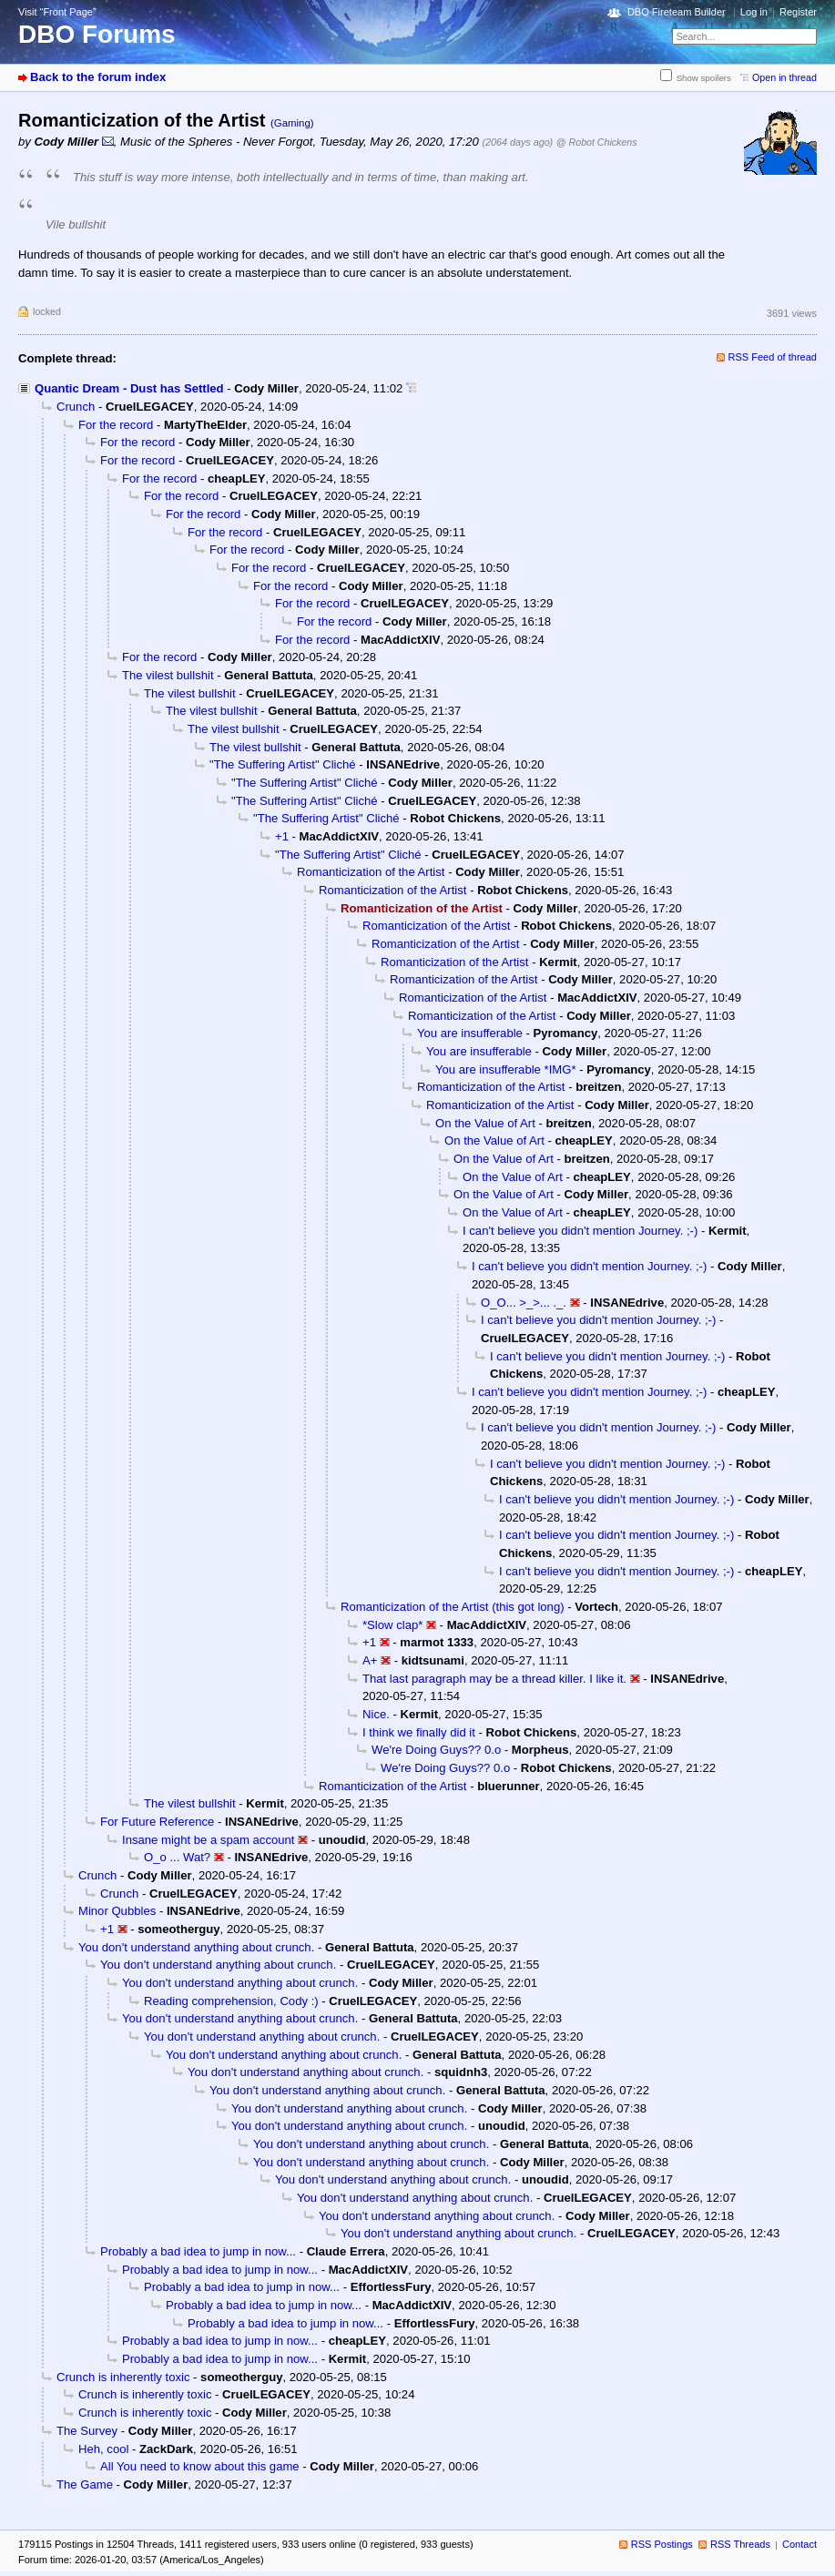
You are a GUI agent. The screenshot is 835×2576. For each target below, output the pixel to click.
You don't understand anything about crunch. (196, 1947)
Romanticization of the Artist (370, 872)
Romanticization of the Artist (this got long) (453, 1607)
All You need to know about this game (200, 2466)
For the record (115, 425)
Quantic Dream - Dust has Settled (129, 388)
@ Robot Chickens (596, 142)
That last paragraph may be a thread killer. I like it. (494, 1678)
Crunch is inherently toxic (122, 2377)
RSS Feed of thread (773, 356)
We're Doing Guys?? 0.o (436, 1749)
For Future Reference (157, 1821)
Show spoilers (704, 78)
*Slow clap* (392, 1625)
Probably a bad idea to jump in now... (198, 2251)
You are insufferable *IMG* (505, 1069)
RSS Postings (662, 2544)
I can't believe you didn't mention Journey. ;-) (580, 1230)
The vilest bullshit (168, 675)
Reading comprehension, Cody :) (231, 2001)
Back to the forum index (98, 77)
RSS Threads (740, 2544)
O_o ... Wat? (177, 1857)
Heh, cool (103, 2449)
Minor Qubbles (117, 1911)
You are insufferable (470, 1033)
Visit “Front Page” (57, 11)
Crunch (75, 406)
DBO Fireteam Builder (676, 11)
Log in (754, 11)
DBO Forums (97, 34)
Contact (799, 2544)
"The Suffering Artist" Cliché (282, 764)
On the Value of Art (485, 1123)
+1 (282, 836)
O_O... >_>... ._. (523, 1302)
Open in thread (784, 77)
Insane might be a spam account (208, 1840)
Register (798, 11)
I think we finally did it (418, 1732)
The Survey (86, 2431)
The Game (84, 2484)
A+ (369, 1660)
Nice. (376, 1714)
